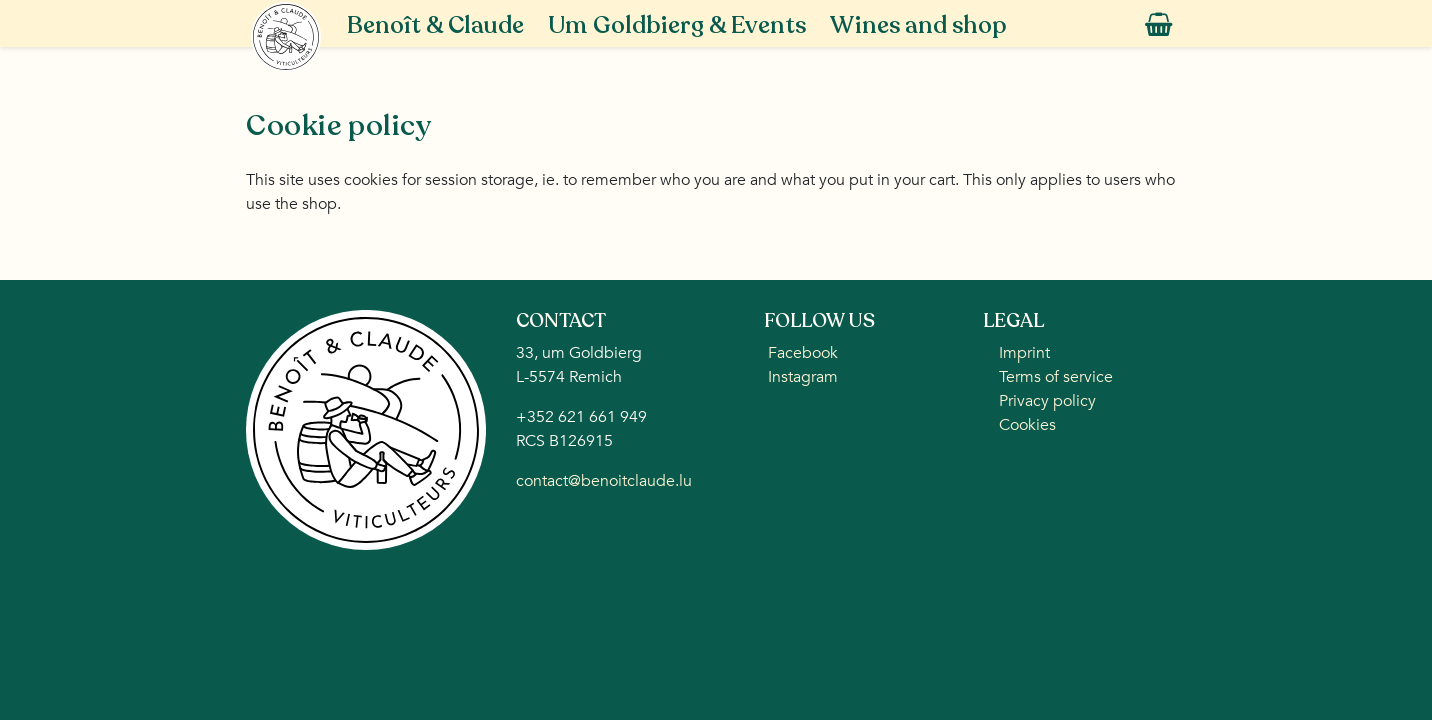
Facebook (801, 353)
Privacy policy (1047, 401)
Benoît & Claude (435, 25)
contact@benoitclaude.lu (604, 481)
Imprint (1024, 353)
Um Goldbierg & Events (677, 25)
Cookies (1027, 425)
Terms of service (1056, 377)
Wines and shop (918, 25)
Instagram (801, 377)
